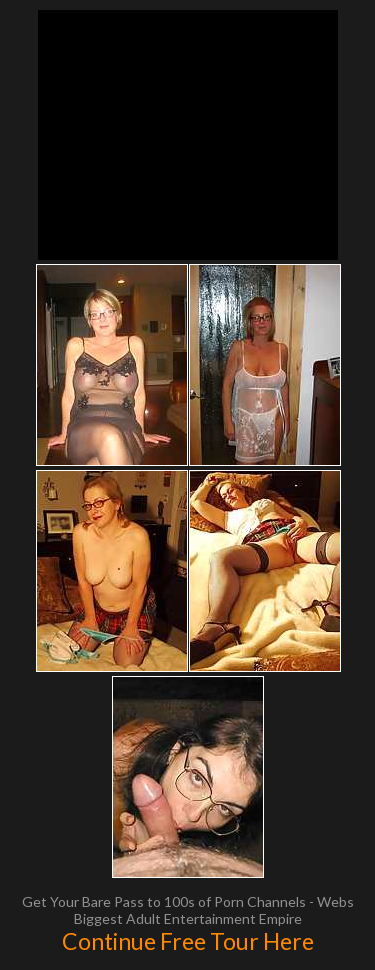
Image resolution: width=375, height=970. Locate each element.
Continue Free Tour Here (188, 941)
